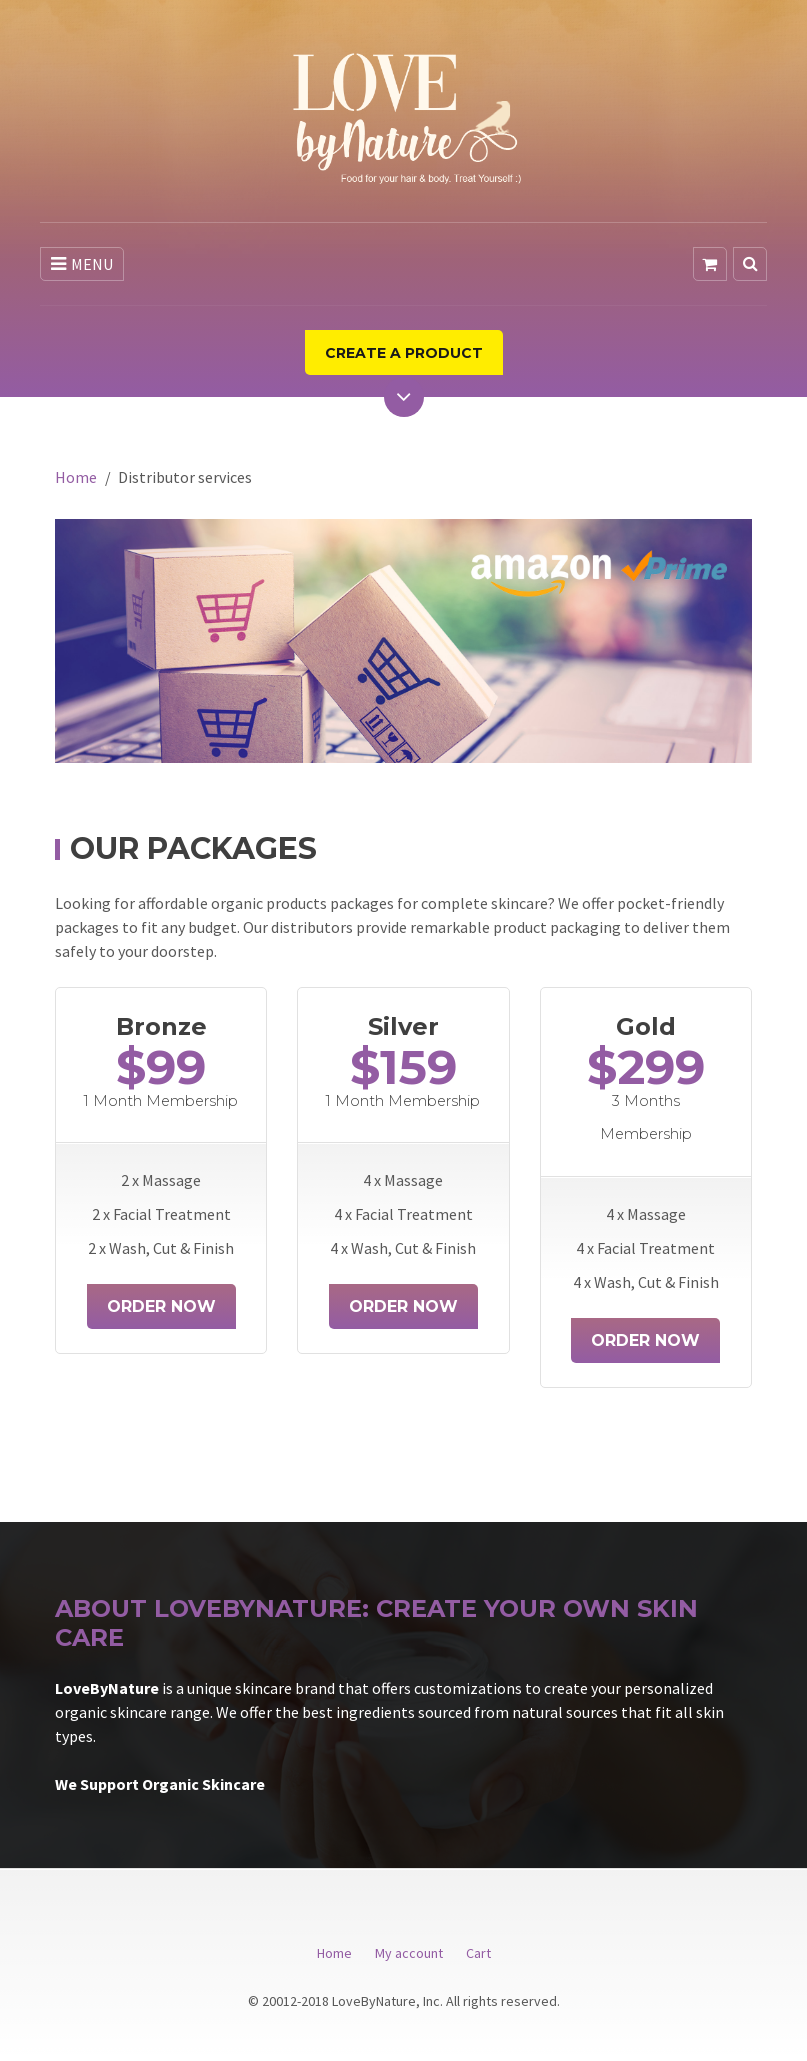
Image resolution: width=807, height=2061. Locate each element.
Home (76, 477)
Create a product (404, 353)
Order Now (161, 1306)
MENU (82, 264)
